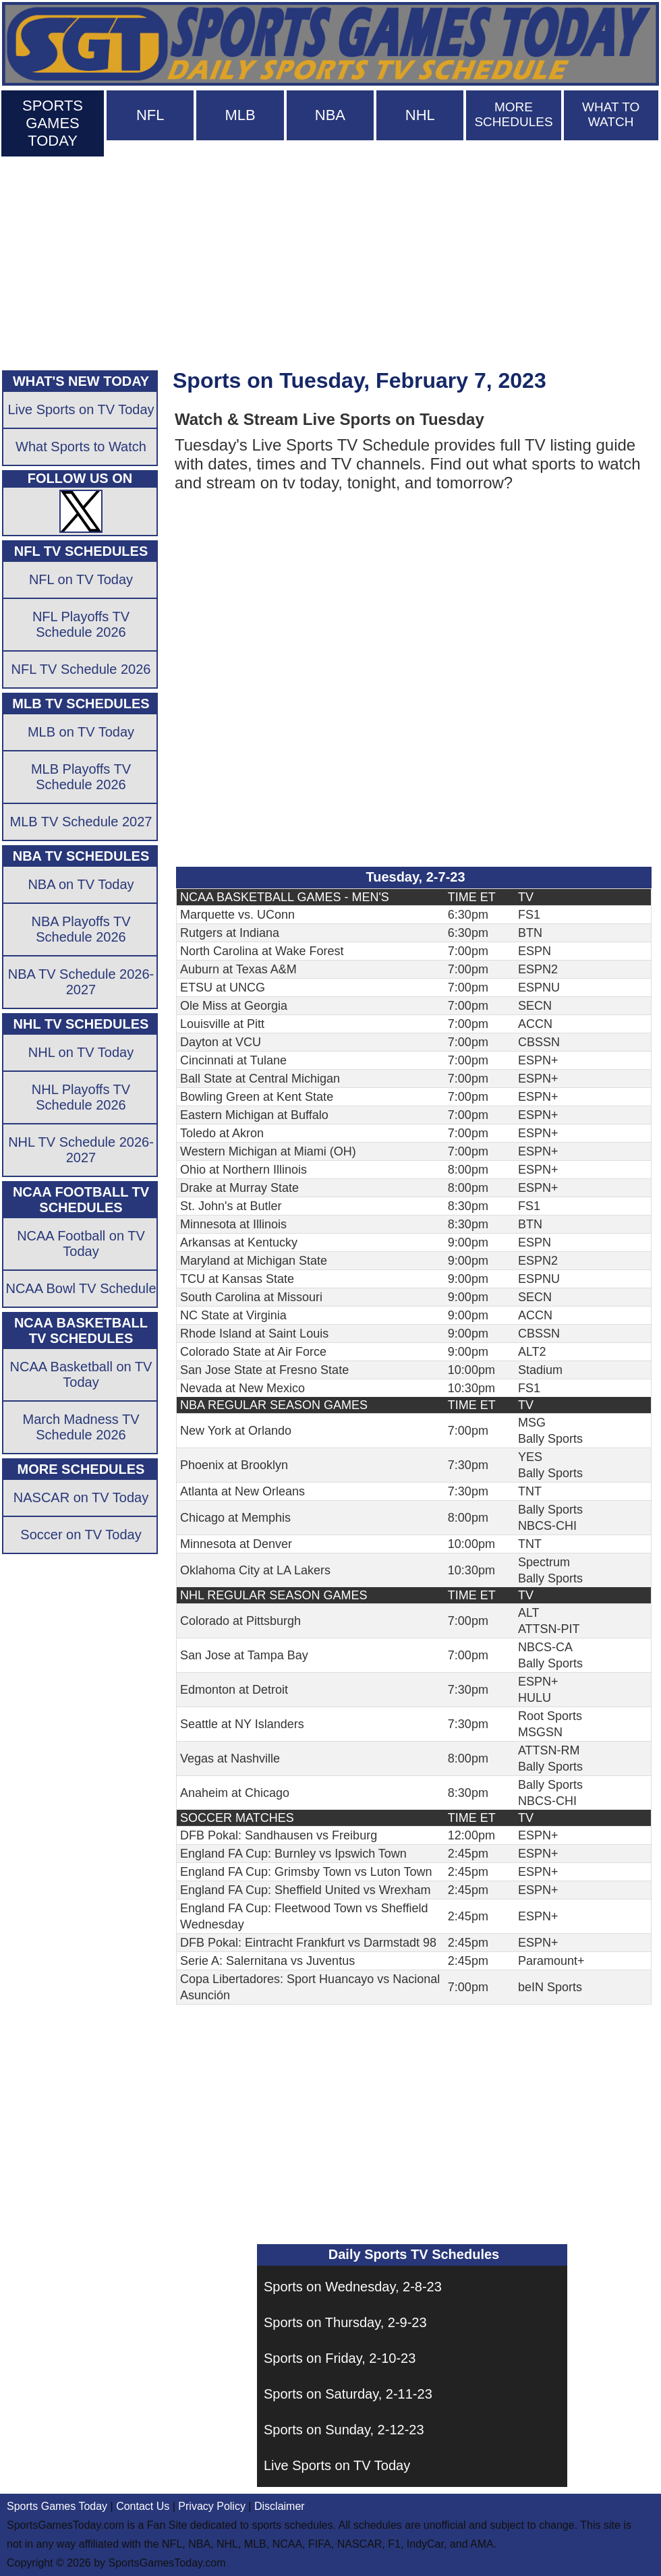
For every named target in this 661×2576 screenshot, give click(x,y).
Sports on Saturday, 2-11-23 (348, 2393)
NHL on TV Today (81, 1052)
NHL (420, 115)
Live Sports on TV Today (337, 2465)
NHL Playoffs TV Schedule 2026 (81, 1097)
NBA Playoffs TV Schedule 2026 (80, 929)
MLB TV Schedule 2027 (81, 821)
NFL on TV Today (81, 579)
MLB (240, 115)
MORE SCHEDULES (513, 114)
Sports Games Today (57, 2506)
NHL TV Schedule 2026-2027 (81, 1150)
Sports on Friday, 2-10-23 (339, 2358)
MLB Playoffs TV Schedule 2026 (81, 777)
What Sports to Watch (81, 446)
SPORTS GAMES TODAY (52, 123)
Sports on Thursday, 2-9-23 (345, 2322)
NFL (150, 115)
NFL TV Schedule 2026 (81, 669)
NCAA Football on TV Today (81, 1243)
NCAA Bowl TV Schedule (80, 1288)
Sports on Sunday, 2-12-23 (344, 2429)
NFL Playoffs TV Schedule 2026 (81, 624)
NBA (330, 115)
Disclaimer (279, 2506)
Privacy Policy (212, 2506)
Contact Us (142, 2506)
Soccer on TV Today (80, 1534)
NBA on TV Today (81, 884)
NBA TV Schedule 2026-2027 (81, 982)
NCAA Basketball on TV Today (81, 1374)
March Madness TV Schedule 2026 (80, 1427)
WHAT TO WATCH (610, 114)
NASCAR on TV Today (80, 1497)
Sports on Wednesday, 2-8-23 (353, 2286)
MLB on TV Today (81, 731)
